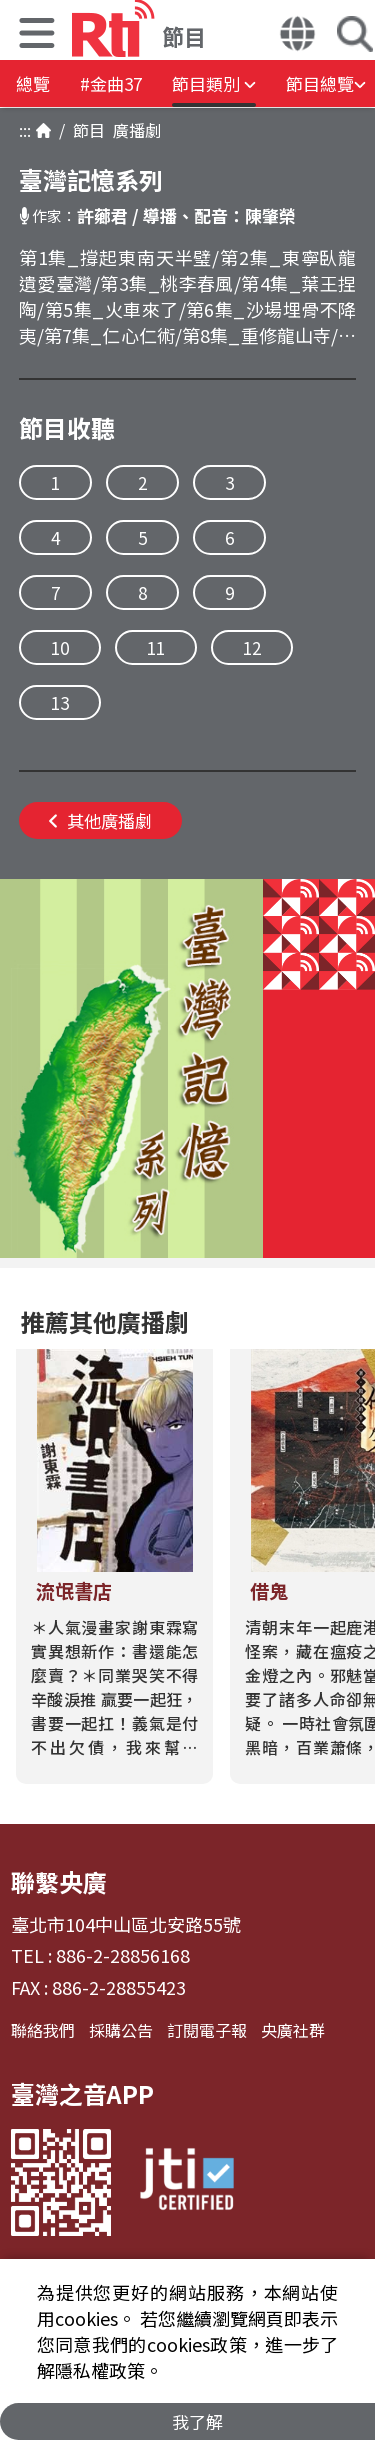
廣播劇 (133, 130)
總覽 (33, 83)
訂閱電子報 (207, 2030)
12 (252, 647)
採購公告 (121, 2030)
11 (156, 647)
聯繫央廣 (59, 1881)
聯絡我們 (43, 2030)
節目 (85, 130)
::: (25, 130)
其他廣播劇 (100, 820)
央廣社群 (293, 2030)
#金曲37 (111, 83)
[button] (37, 35)
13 (60, 702)
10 (60, 647)
